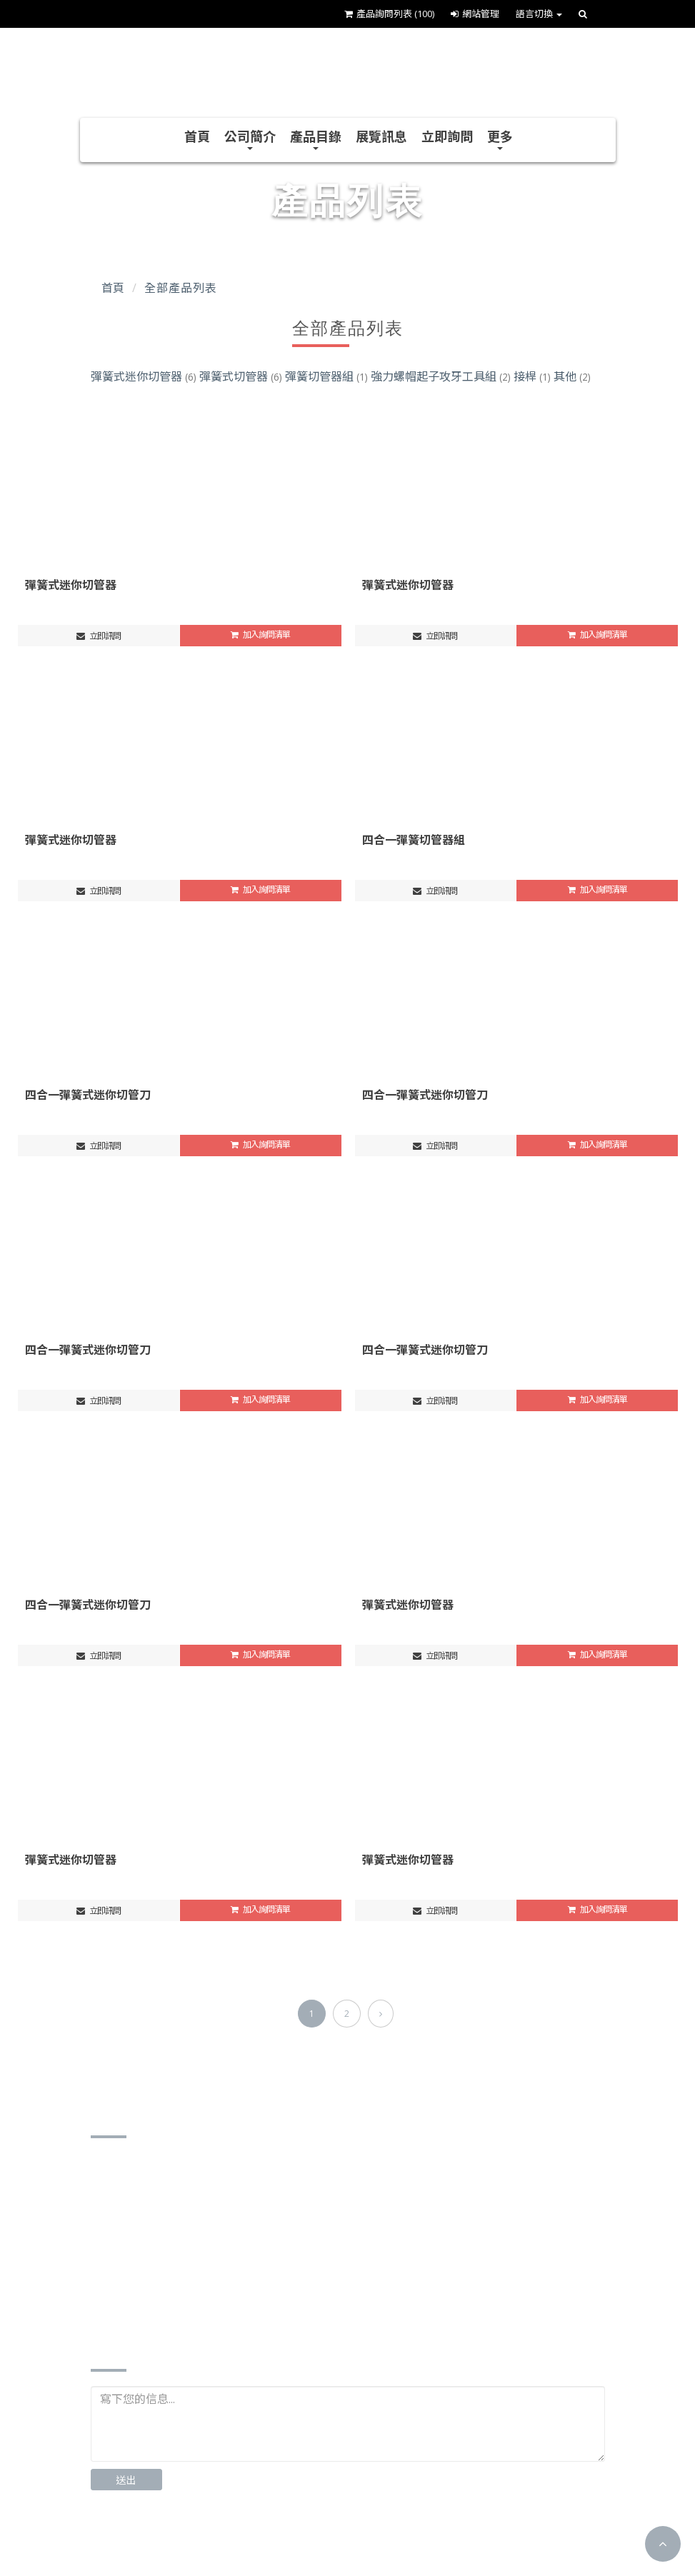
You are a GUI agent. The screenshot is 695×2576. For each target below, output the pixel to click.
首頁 (197, 136)
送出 (126, 2480)
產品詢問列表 (389, 13)
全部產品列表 (180, 288)
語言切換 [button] (539, 13)
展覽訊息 (381, 136)
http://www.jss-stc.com (170, 2279)
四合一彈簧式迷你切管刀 (88, 1095)
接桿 (534, 376)
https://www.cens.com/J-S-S (183, 2301)
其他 (572, 376)
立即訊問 (98, 636)
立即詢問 (447, 136)
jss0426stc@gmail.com (171, 2257)
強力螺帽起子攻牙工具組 (442, 376)
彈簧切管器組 (328, 376)
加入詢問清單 (260, 634)
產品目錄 (315, 139)
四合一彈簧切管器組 (413, 840)
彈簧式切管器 (242, 376)
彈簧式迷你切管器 (145, 376)
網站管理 (475, 13)
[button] (663, 2544)
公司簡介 (250, 139)
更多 (500, 139)
